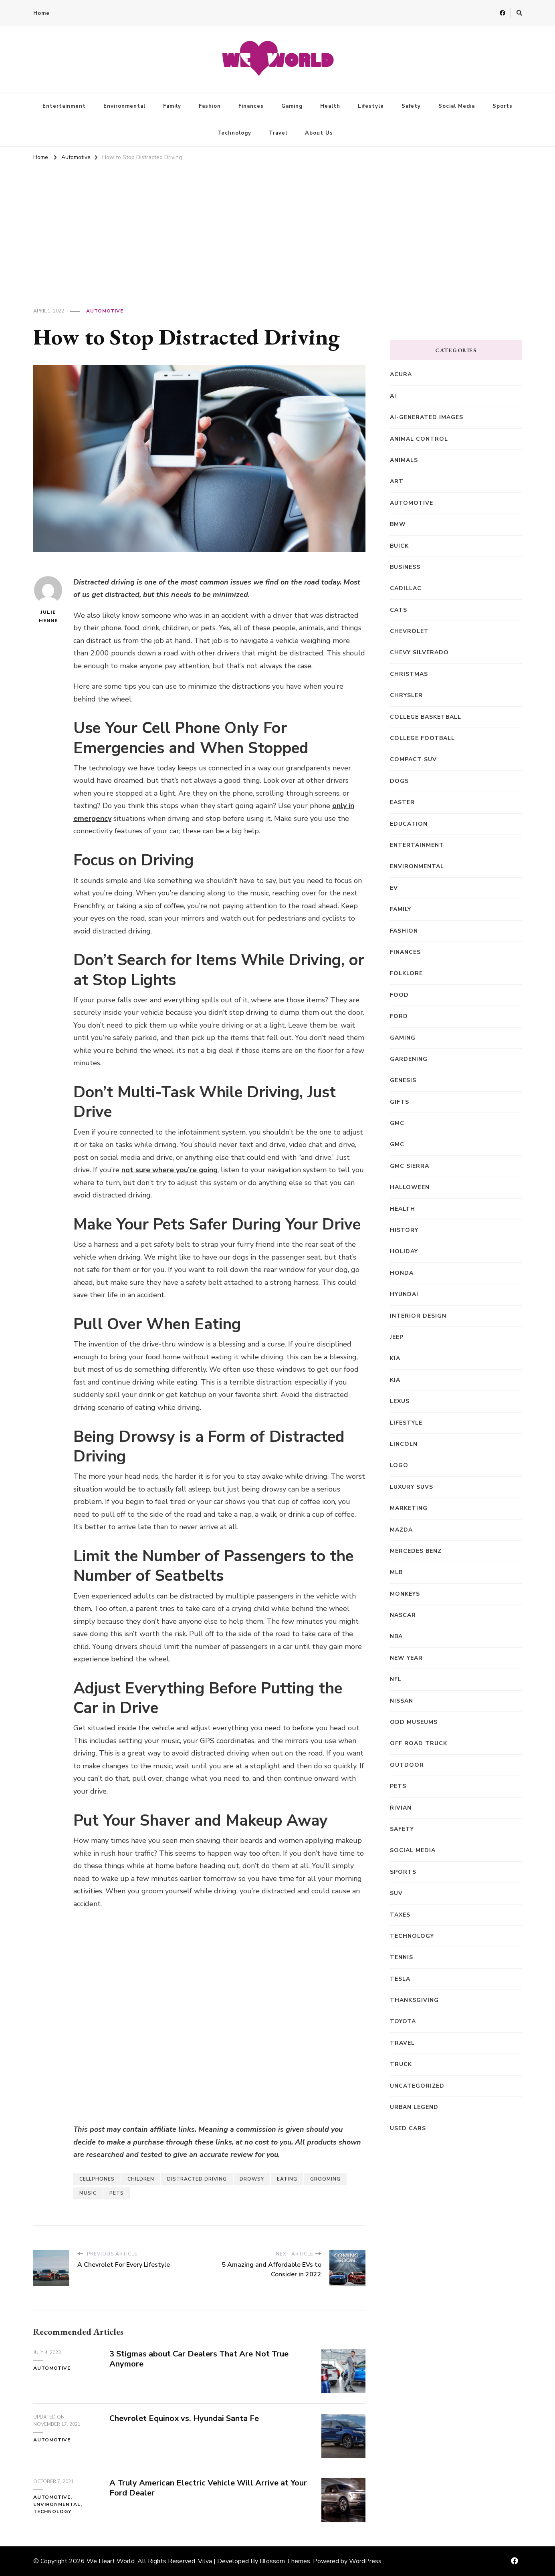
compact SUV (413, 759)
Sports (502, 106)
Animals (404, 460)
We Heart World (111, 2561)
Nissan (401, 1701)
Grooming (325, 2179)
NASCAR (403, 1615)
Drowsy (252, 2179)
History (404, 1230)
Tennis (401, 1957)
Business (405, 567)
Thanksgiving (414, 2000)
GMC (397, 1123)
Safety (411, 106)
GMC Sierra (409, 1166)
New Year (406, 1658)
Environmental (124, 106)
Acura (401, 374)
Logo (399, 1465)
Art (397, 481)
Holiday (404, 1251)
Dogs (399, 781)
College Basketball (425, 717)
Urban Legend (414, 2107)
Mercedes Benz (416, 1551)
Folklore (406, 973)
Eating (287, 2179)
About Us (319, 133)
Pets (116, 2193)
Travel (278, 133)
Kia (395, 1358)
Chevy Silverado (419, 652)
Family (172, 106)
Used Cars (408, 2128)
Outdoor (407, 1765)
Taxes (400, 1915)
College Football (422, 738)
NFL (396, 1679)
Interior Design (418, 1316)
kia (395, 1380)
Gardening (409, 1059)
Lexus (400, 1401)
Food (399, 995)
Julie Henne (48, 600)
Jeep (397, 1337)
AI (393, 396)
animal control (419, 439)
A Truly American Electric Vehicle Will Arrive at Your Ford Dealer (208, 2487)
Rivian (401, 1808)
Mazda (401, 1530)
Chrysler (406, 695)
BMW (398, 524)
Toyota (403, 2021)
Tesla (400, 1979)
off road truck (418, 1743)
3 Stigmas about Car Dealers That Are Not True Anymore (199, 2358)
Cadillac (406, 588)
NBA (396, 1636)
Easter (402, 802)
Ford (399, 1016)
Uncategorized (417, 2086)
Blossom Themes (285, 2561)
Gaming (292, 106)
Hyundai (404, 1294)
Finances (251, 106)
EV (394, 888)
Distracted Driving (197, 2179)
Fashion (210, 106)
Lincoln (404, 1444)
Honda (402, 1273)
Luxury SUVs (411, 1487)
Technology (234, 133)
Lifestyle (371, 106)
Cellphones (97, 2179)
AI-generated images (426, 417)
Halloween (410, 1187)
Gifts (399, 1102)
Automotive (104, 311)
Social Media (456, 106)
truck (401, 2064)
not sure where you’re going (169, 1170)
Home (41, 13)
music (88, 2193)
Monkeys (405, 1594)
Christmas (409, 674)
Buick (399, 546)
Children (140, 2179)
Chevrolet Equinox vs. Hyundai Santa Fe (184, 2418)
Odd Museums (414, 1722)
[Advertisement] (277, 223)
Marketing (409, 1508)
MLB (396, 1572)
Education (409, 824)
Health (330, 106)
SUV (396, 1893)
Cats (398, 610)
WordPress (365, 2561)
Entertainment (64, 106)
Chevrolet (409, 631)
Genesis (403, 1080)
